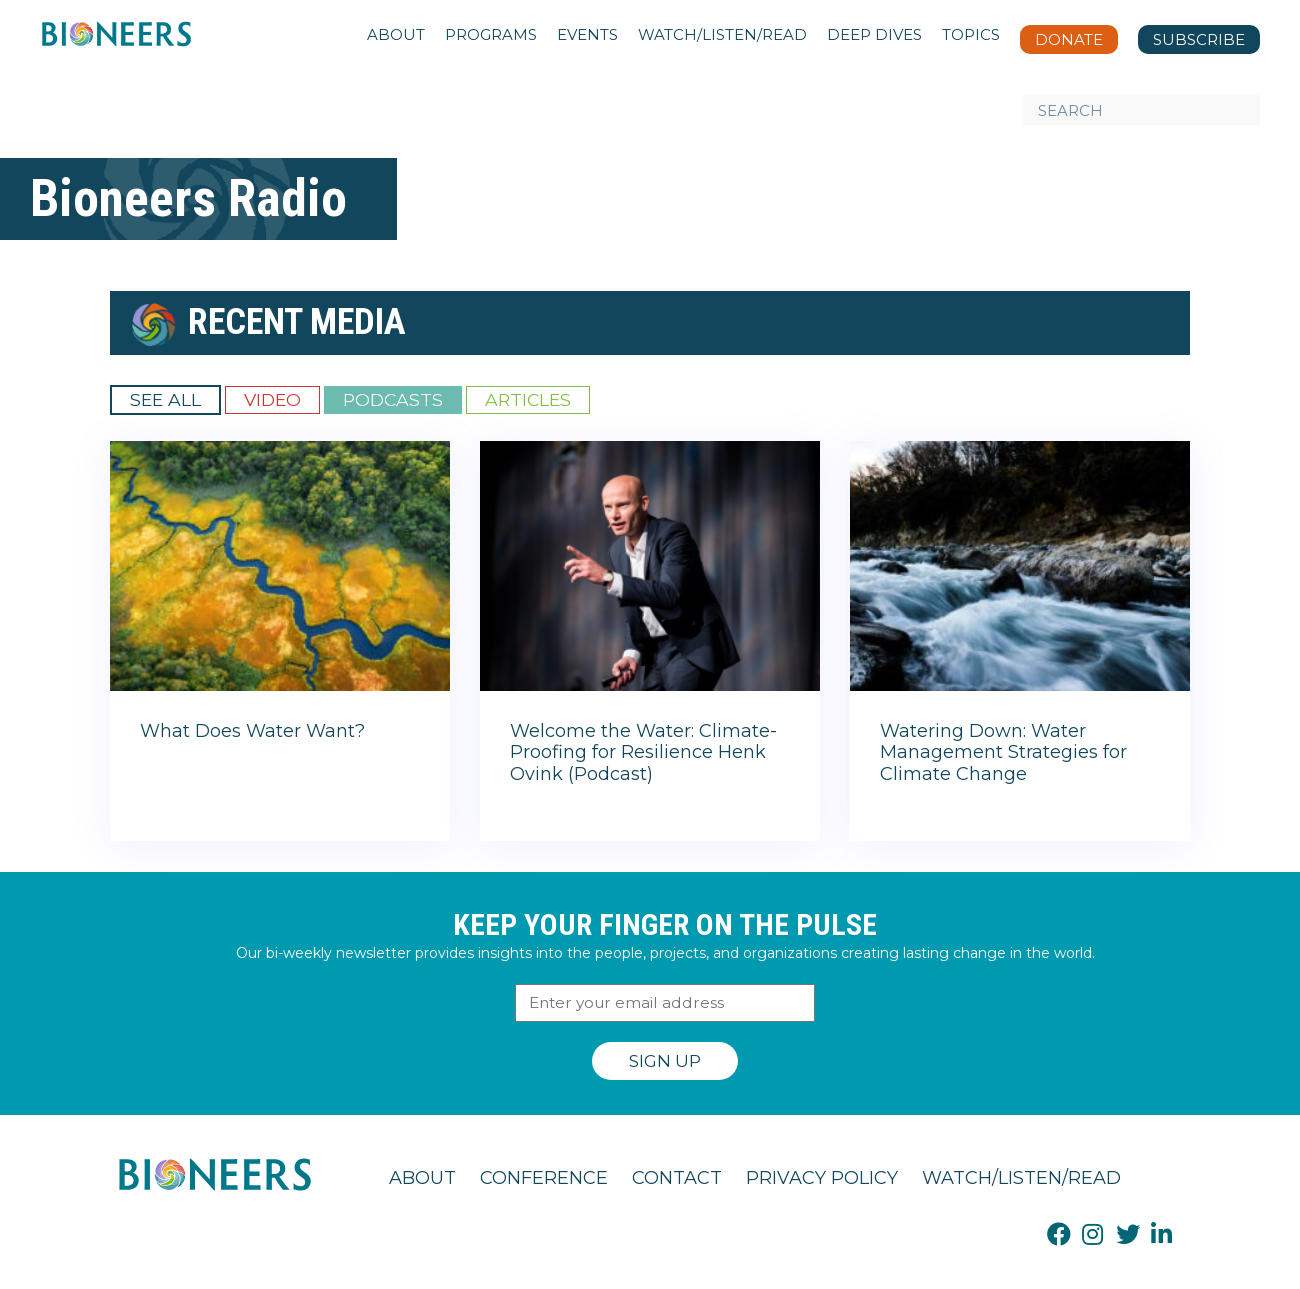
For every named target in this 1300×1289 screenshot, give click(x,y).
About (422, 1178)
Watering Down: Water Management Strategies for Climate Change (1003, 752)
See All (165, 399)
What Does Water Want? (252, 731)
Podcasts (393, 399)
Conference (544, 1178)
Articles (528, 399)
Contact (677, 1178)
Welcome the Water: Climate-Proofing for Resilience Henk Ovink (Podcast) (643, 752)
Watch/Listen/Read (1021, 1178)
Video (272, 399)
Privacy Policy (822, 1178)
